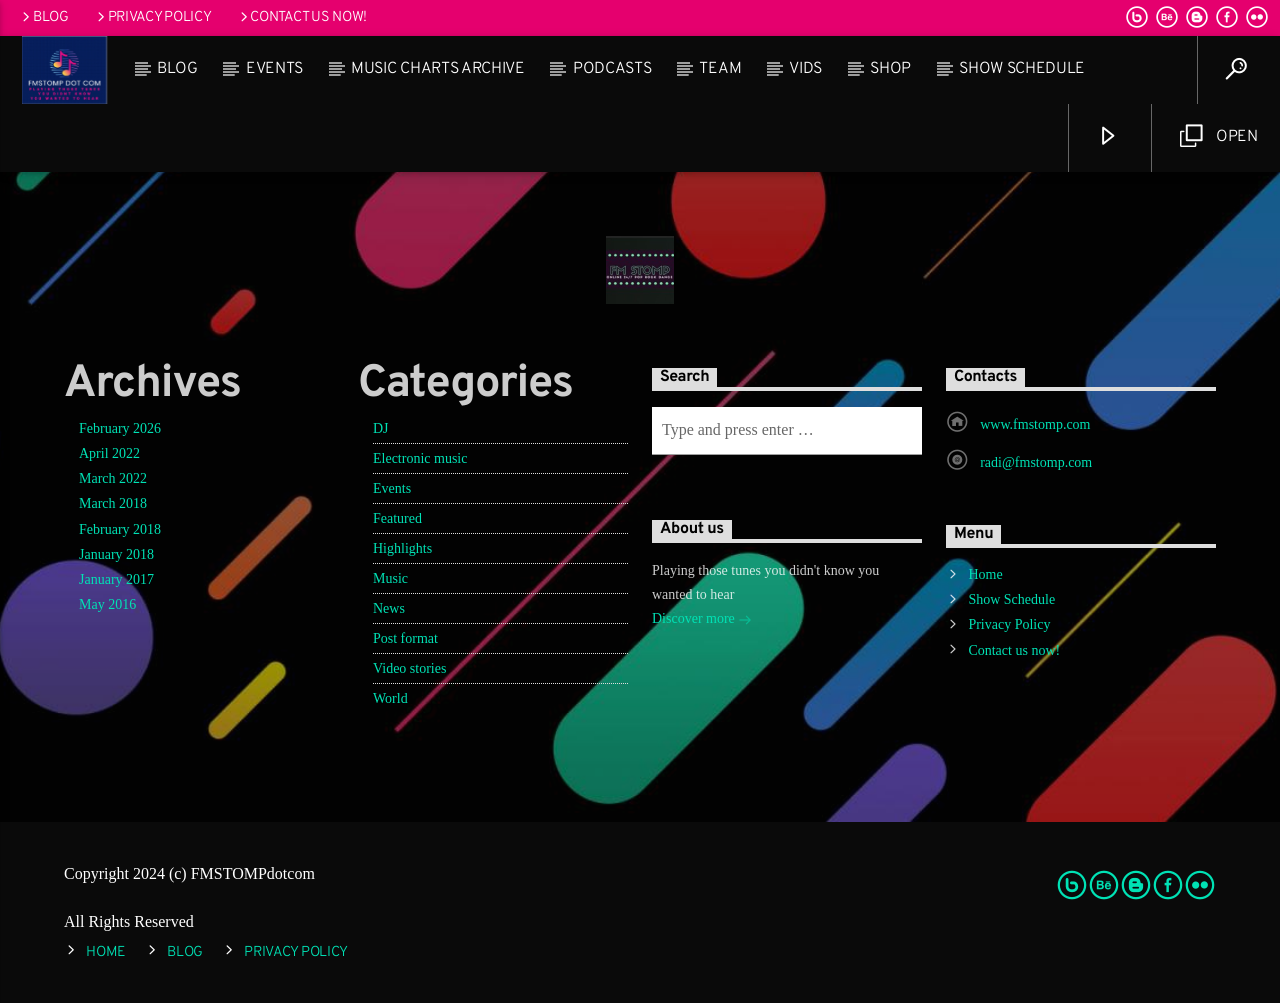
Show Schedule (1022, 69)
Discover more (702, 620)
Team (720, 69)
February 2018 (120, 529)
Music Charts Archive (438, 69)
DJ (381, 428)
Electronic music (420, 458)
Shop (890, 69)
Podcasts (612, 69)
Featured (397, 518)
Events (274, 69)
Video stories (409, 668)
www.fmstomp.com (1035, 424)
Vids (805, 69)
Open (1219, 136)
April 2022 (109, 453)
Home (985, 574)
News (389, 608)
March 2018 (113, 503)
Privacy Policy (153, 17)
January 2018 (116, 554)
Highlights (402, 548)
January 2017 (116, 579)
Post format (405, 638)
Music (390, 578)
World (390, 698)
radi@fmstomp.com (1036, 462)
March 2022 (113, 478)
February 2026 (120, 428)
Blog (44, 17)
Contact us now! (302, 17)
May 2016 (107, 604)
